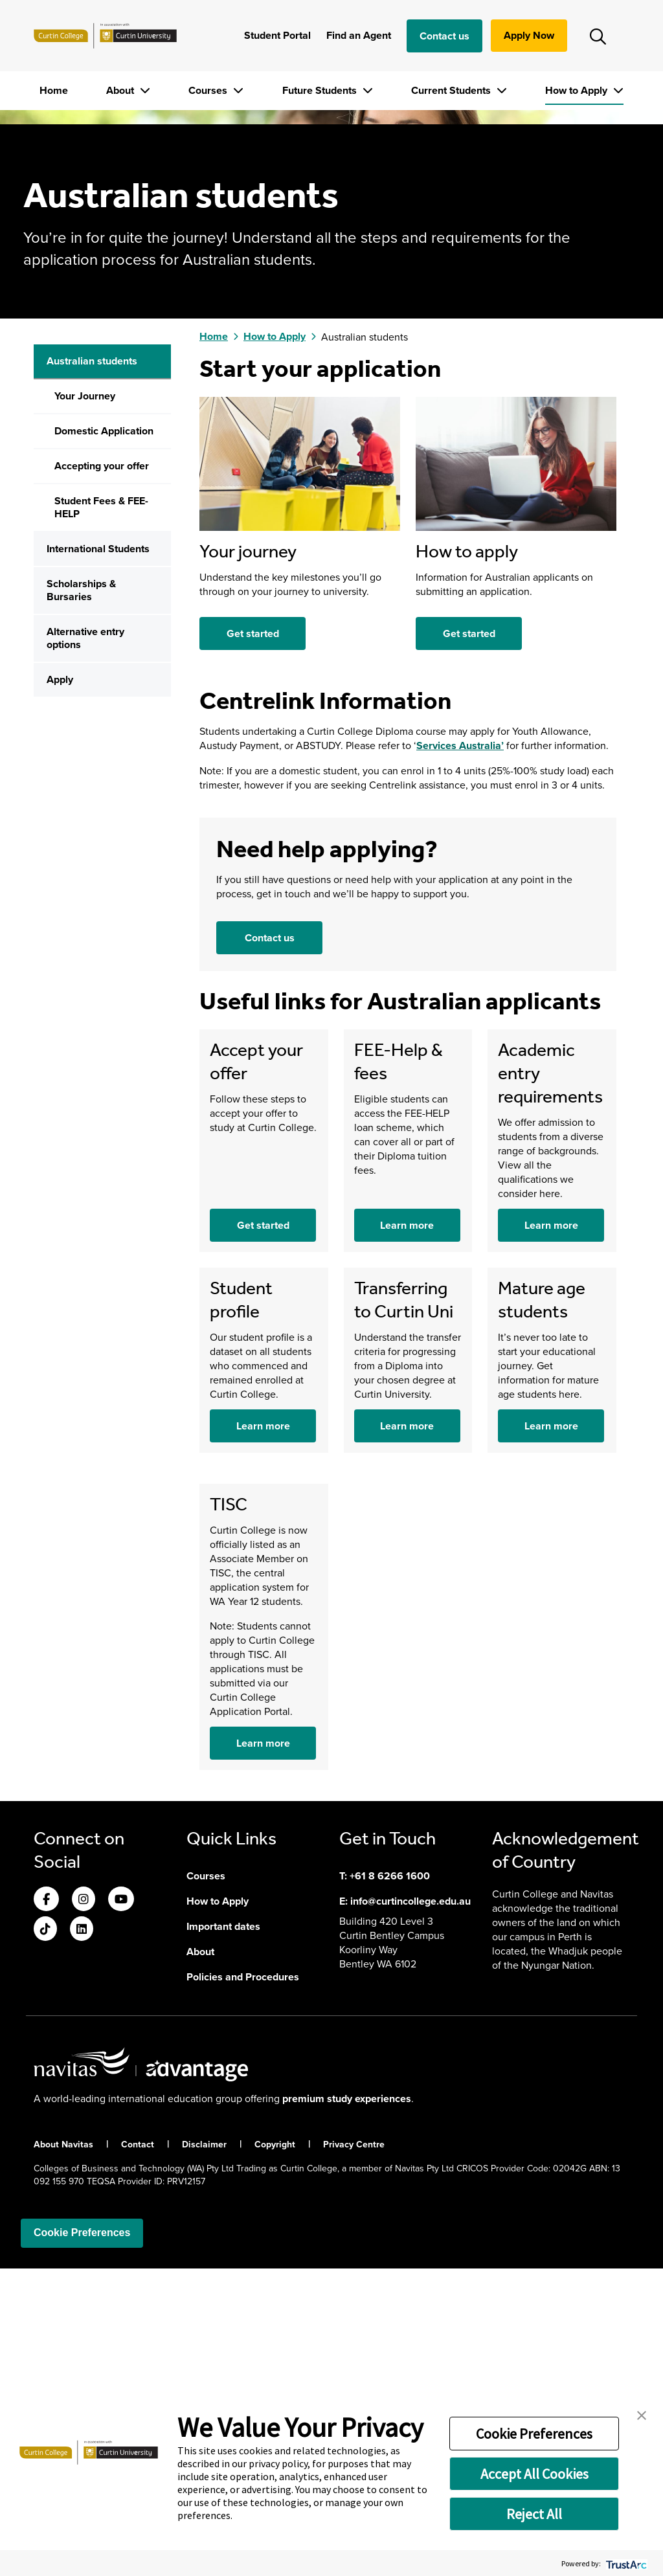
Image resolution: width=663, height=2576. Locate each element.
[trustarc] (625, 2563)
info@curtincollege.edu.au (410, 2208)
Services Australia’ (460, 1053)
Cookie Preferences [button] (534, 2434)
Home (53, 90)
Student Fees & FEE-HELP (101, 815)
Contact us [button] (270, 1245)
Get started (253, 941)
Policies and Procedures (242, 2284)
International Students (98, 856)
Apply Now (529, 35)
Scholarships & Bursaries (81, 898)
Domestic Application (103, 739)
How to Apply (577, 90)
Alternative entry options (85, 946)
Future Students (320, 90)
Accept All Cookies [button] (534, 2474)
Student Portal (277, 35)
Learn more (407, 1532)
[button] (642, 2414)
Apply (60, 987)
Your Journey (84, 704)
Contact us (444, 35)
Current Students (452, 90)
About (121, 90)
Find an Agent (358, 35)
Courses (209, 90)
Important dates (223, 2233)
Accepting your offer (101, 774)
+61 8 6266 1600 (390, 2183)
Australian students (92, 669)
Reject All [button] (534, 2514)
